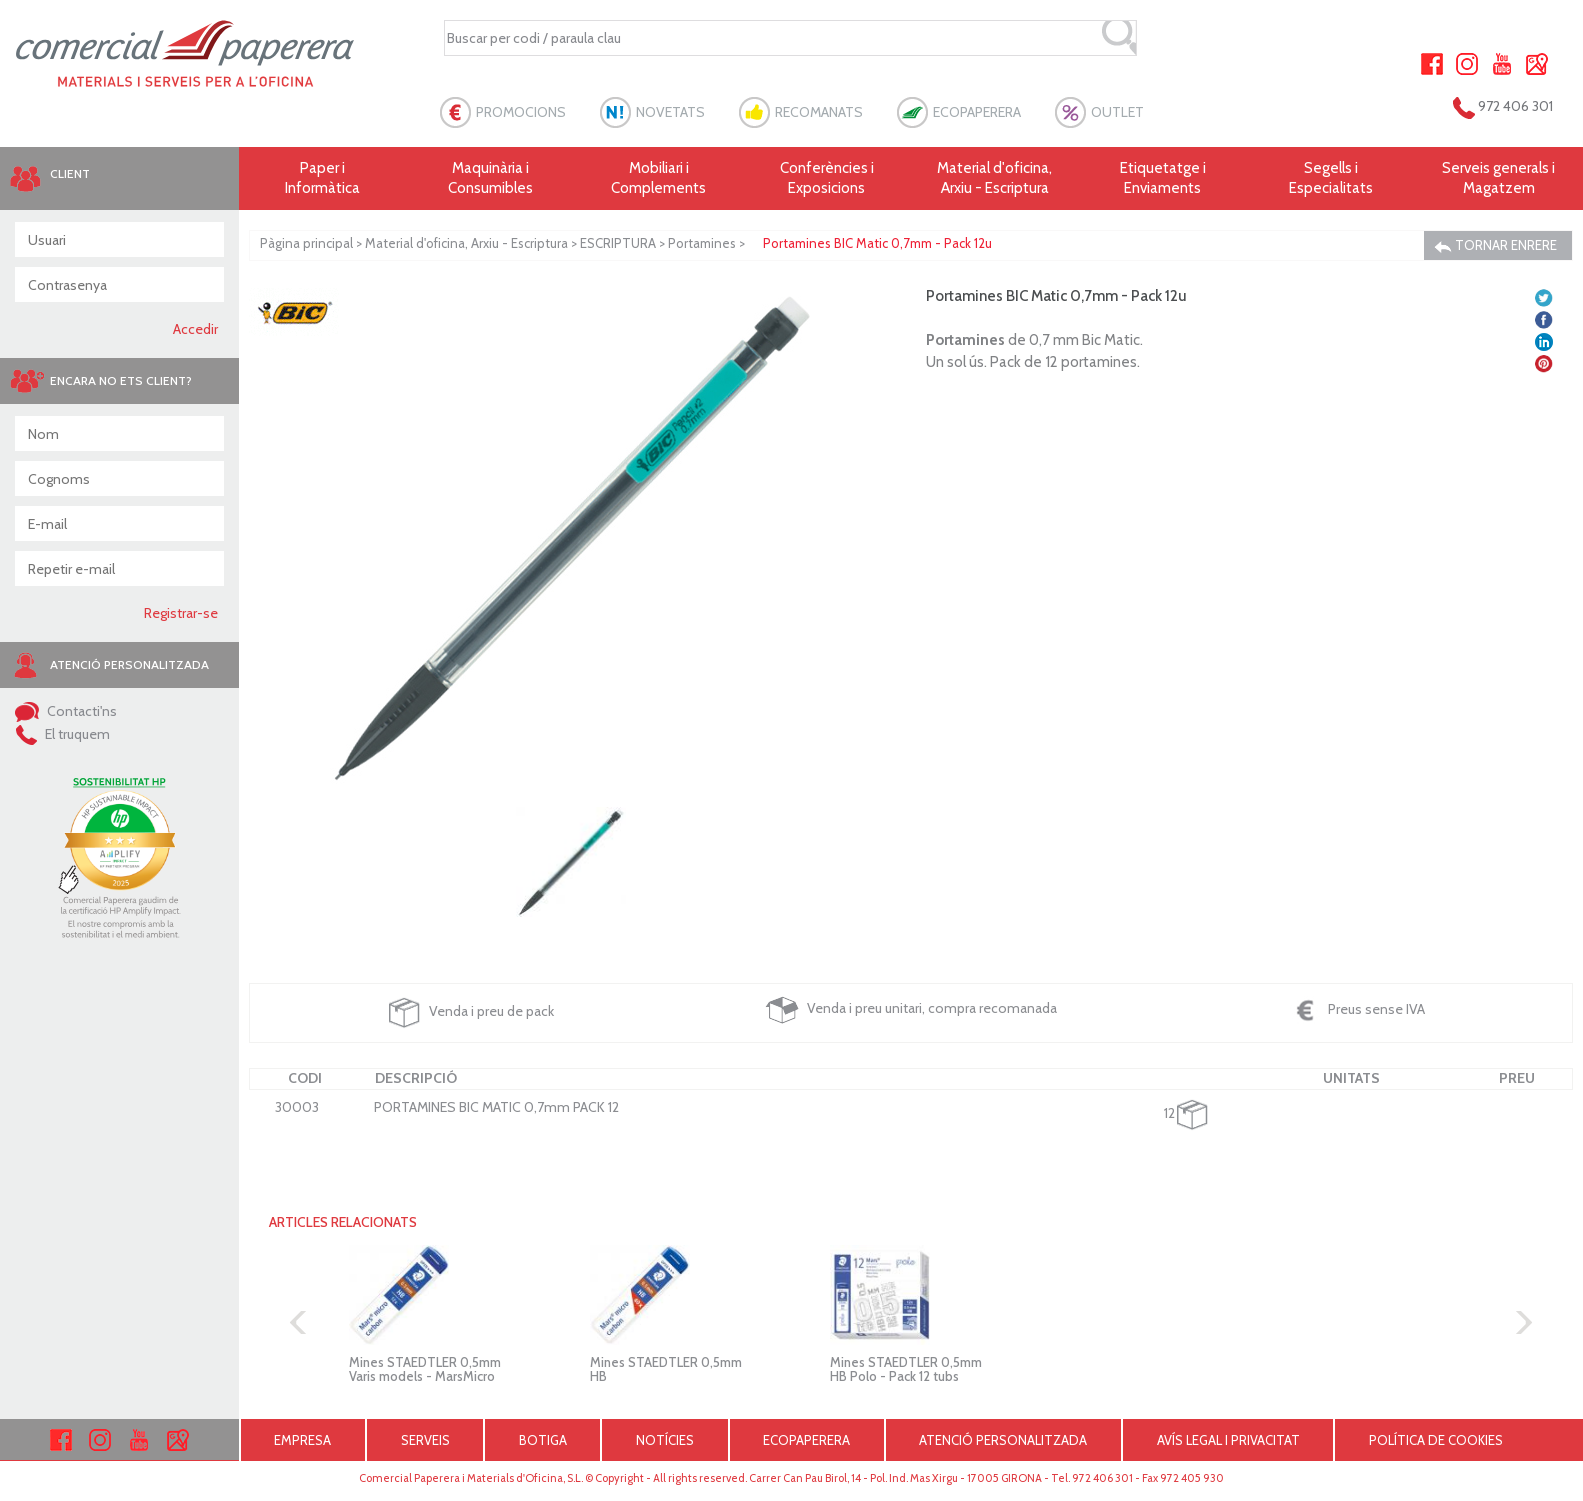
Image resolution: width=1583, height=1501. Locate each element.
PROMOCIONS (521, 112)
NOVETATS (670, 112)
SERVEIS (425, 1440)
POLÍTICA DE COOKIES (1436, 1440)
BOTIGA (543, 1440)
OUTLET (1117, 112)
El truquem (62, 734)
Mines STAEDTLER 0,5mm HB (666, 1369)
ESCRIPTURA (618, 243)
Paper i (323, 178)
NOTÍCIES (665, 1440)
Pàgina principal (306, 243)
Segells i (1331, 178)
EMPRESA (302, 1440)
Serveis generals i (1499, 178)
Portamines (702, 243)
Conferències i (827, 178)
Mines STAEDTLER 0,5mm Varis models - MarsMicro (425, 1369)
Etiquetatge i (1163, 178)
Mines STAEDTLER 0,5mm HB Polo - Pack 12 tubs (906, 1369)
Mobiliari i (659, 178)
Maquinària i (491, 178)
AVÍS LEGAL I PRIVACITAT (1228, 1440)
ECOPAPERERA (977, 112)
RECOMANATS (819, 112)
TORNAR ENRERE (1495, 245)
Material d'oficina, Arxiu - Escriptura (994, 178)
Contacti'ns (66, 711)
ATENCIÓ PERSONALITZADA (1003, 1440)
